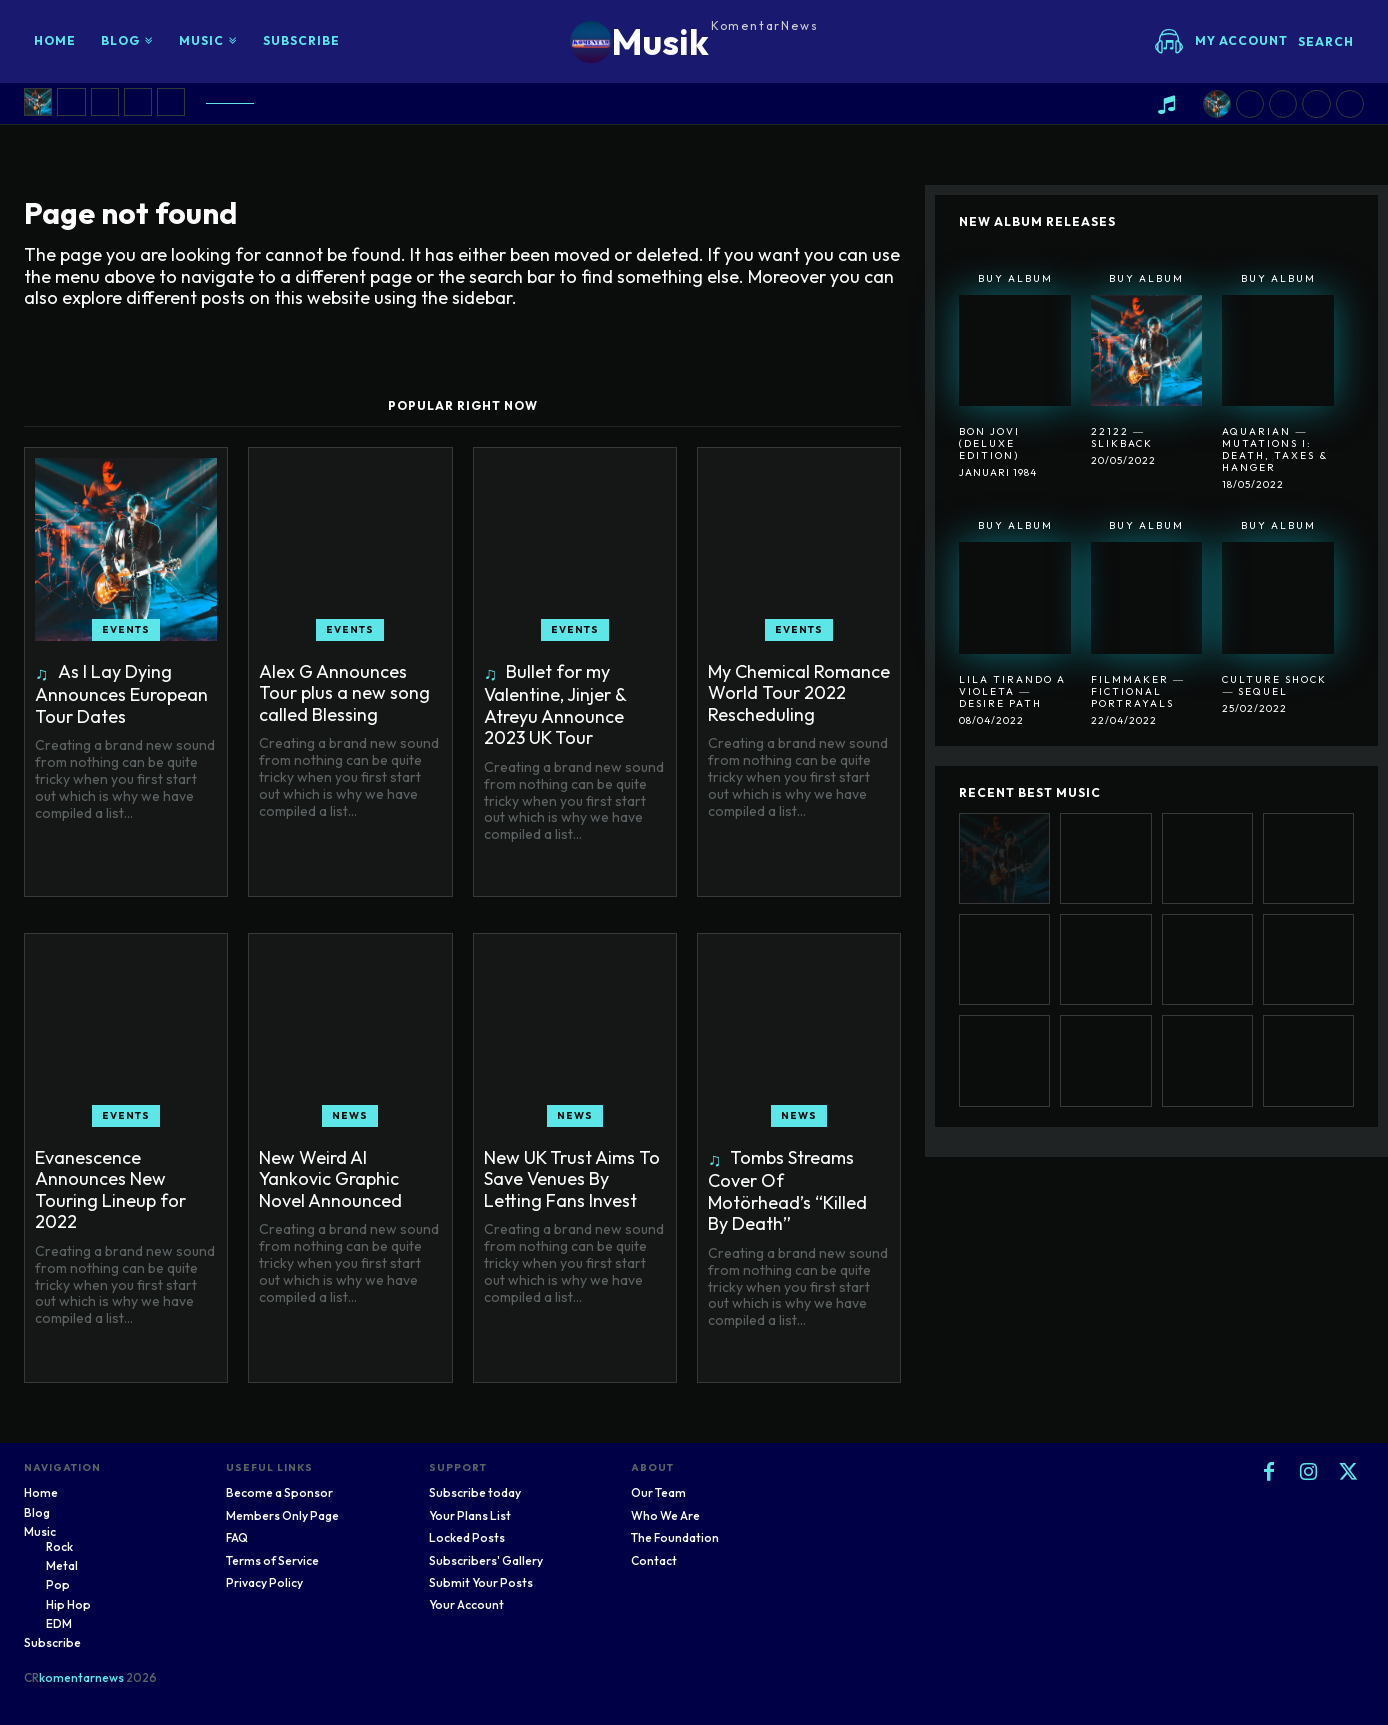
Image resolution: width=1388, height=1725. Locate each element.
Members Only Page (282, 1515)
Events (126, 629)
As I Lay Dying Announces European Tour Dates (121, 694)
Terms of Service (272, 1560)
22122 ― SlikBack (1122, 437)
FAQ (237, 1537)
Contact (654, 1560)
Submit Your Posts (481, 1582)
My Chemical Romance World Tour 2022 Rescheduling (799, 693)
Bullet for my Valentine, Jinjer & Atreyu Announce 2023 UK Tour (555, 705)
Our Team (658, 1492)
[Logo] (694, 41)
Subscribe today (475, 1492)
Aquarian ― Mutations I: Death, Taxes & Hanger (1275, 449)
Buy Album (1015, 278)
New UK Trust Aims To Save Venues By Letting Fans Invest (572, 1179)
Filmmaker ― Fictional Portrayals (1138, 691)
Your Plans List (470, 1515)
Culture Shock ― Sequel (1274, 685)
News (350, 1115)
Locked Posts (467, 1537)
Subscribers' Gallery (486, 1560)
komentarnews (81, 1677)
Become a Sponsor (279, 1492)
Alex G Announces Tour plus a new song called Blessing (344, 693)
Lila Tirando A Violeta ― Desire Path (1012, 691)
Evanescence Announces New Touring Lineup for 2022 (110, 1190)
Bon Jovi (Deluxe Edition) (989, 443)
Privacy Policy (264, 1582)
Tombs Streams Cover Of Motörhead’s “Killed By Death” (787, 1191)
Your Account (466, 1604)
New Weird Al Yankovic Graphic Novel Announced (330, 1179)
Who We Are (665, 1515)
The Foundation (675, 1537)
